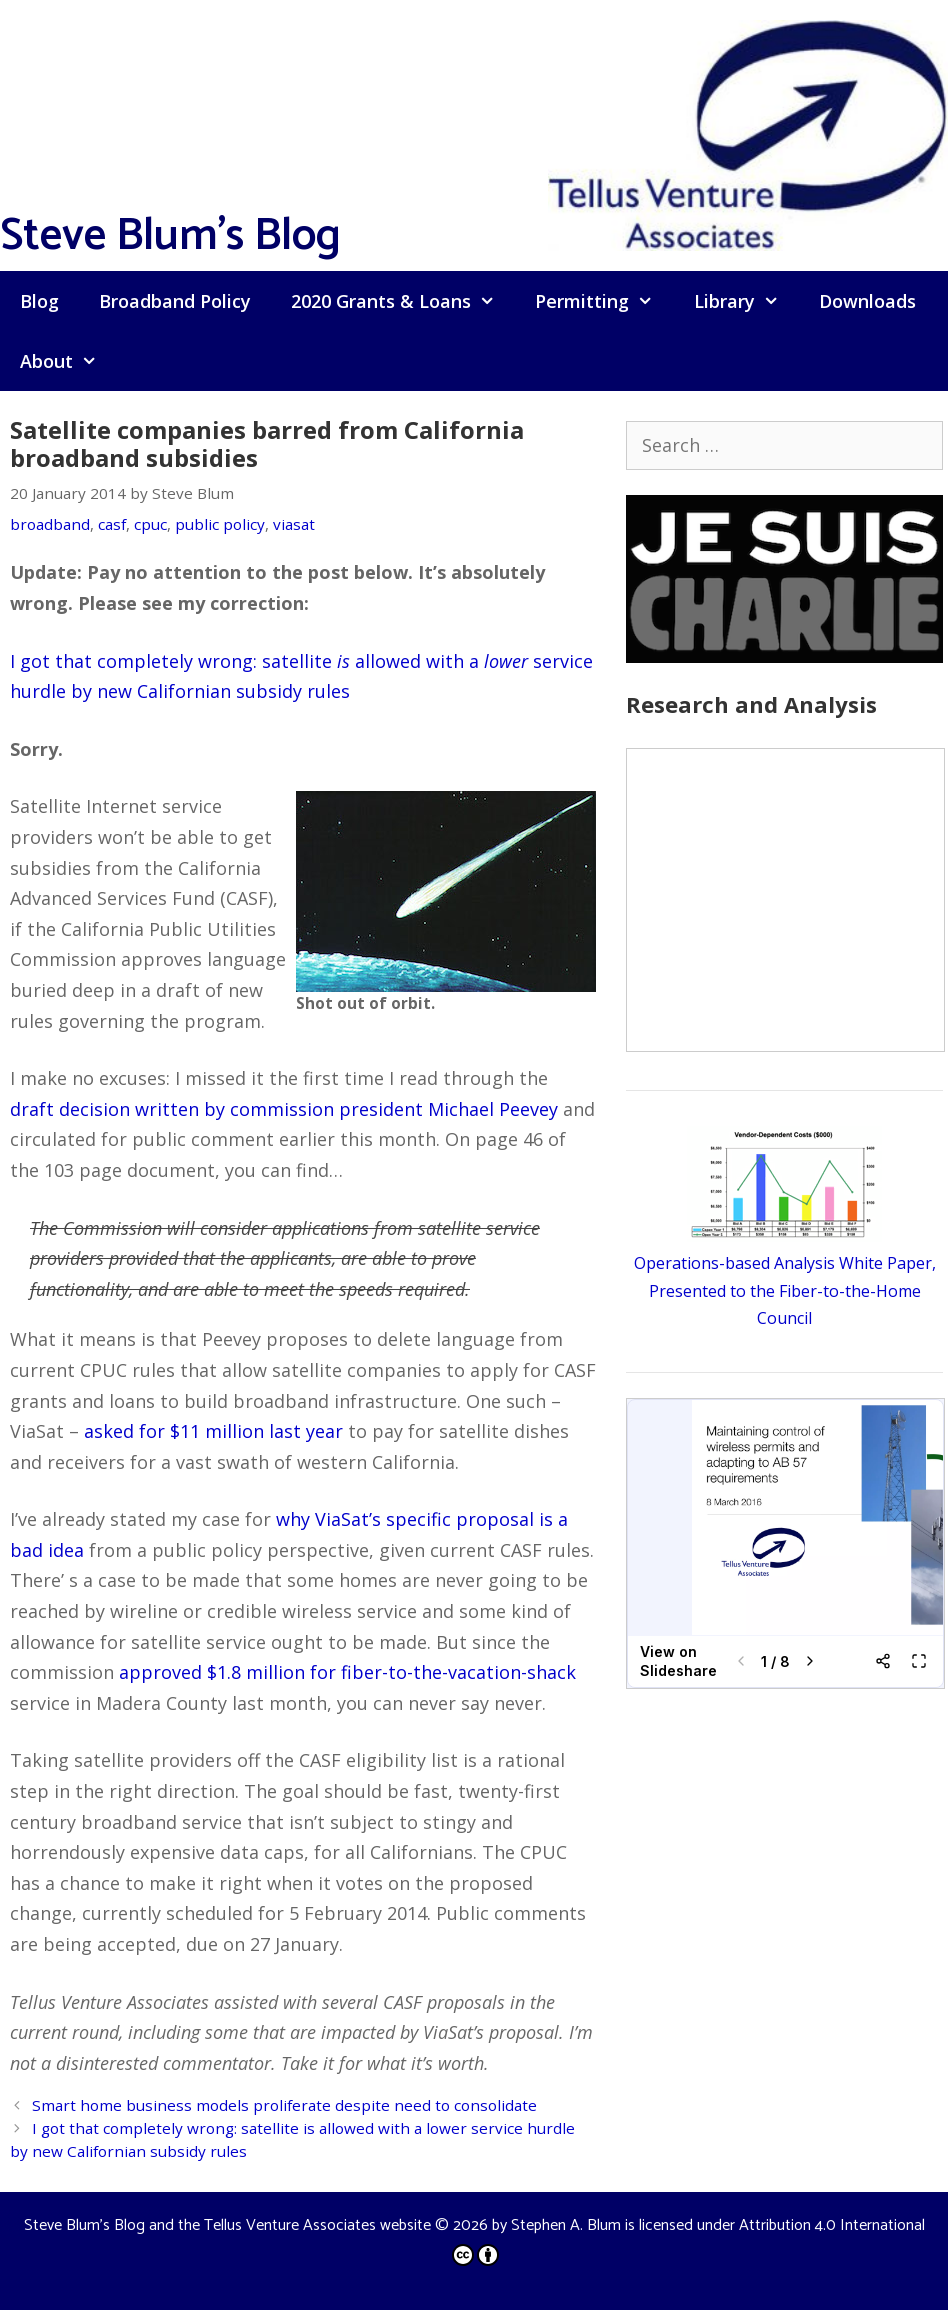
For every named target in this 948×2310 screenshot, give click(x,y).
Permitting (604, 301)
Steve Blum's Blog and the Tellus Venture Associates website (227, 2225)
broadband (50, 524)
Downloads (867, 301)
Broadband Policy (175, 301)
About (68, 361)
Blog (39, 301)
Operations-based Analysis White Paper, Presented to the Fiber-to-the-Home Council (785, 1290)
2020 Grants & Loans (403, 301)
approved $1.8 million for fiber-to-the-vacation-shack (347, 1672)
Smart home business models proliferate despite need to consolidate (284, 2105)
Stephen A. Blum (566, 2225)
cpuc (150, 524)
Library (746, 301)
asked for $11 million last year (213, 1431)
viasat (294, 524)
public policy (220, 524)
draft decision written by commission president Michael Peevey (284, 1109)
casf (112, 524)
